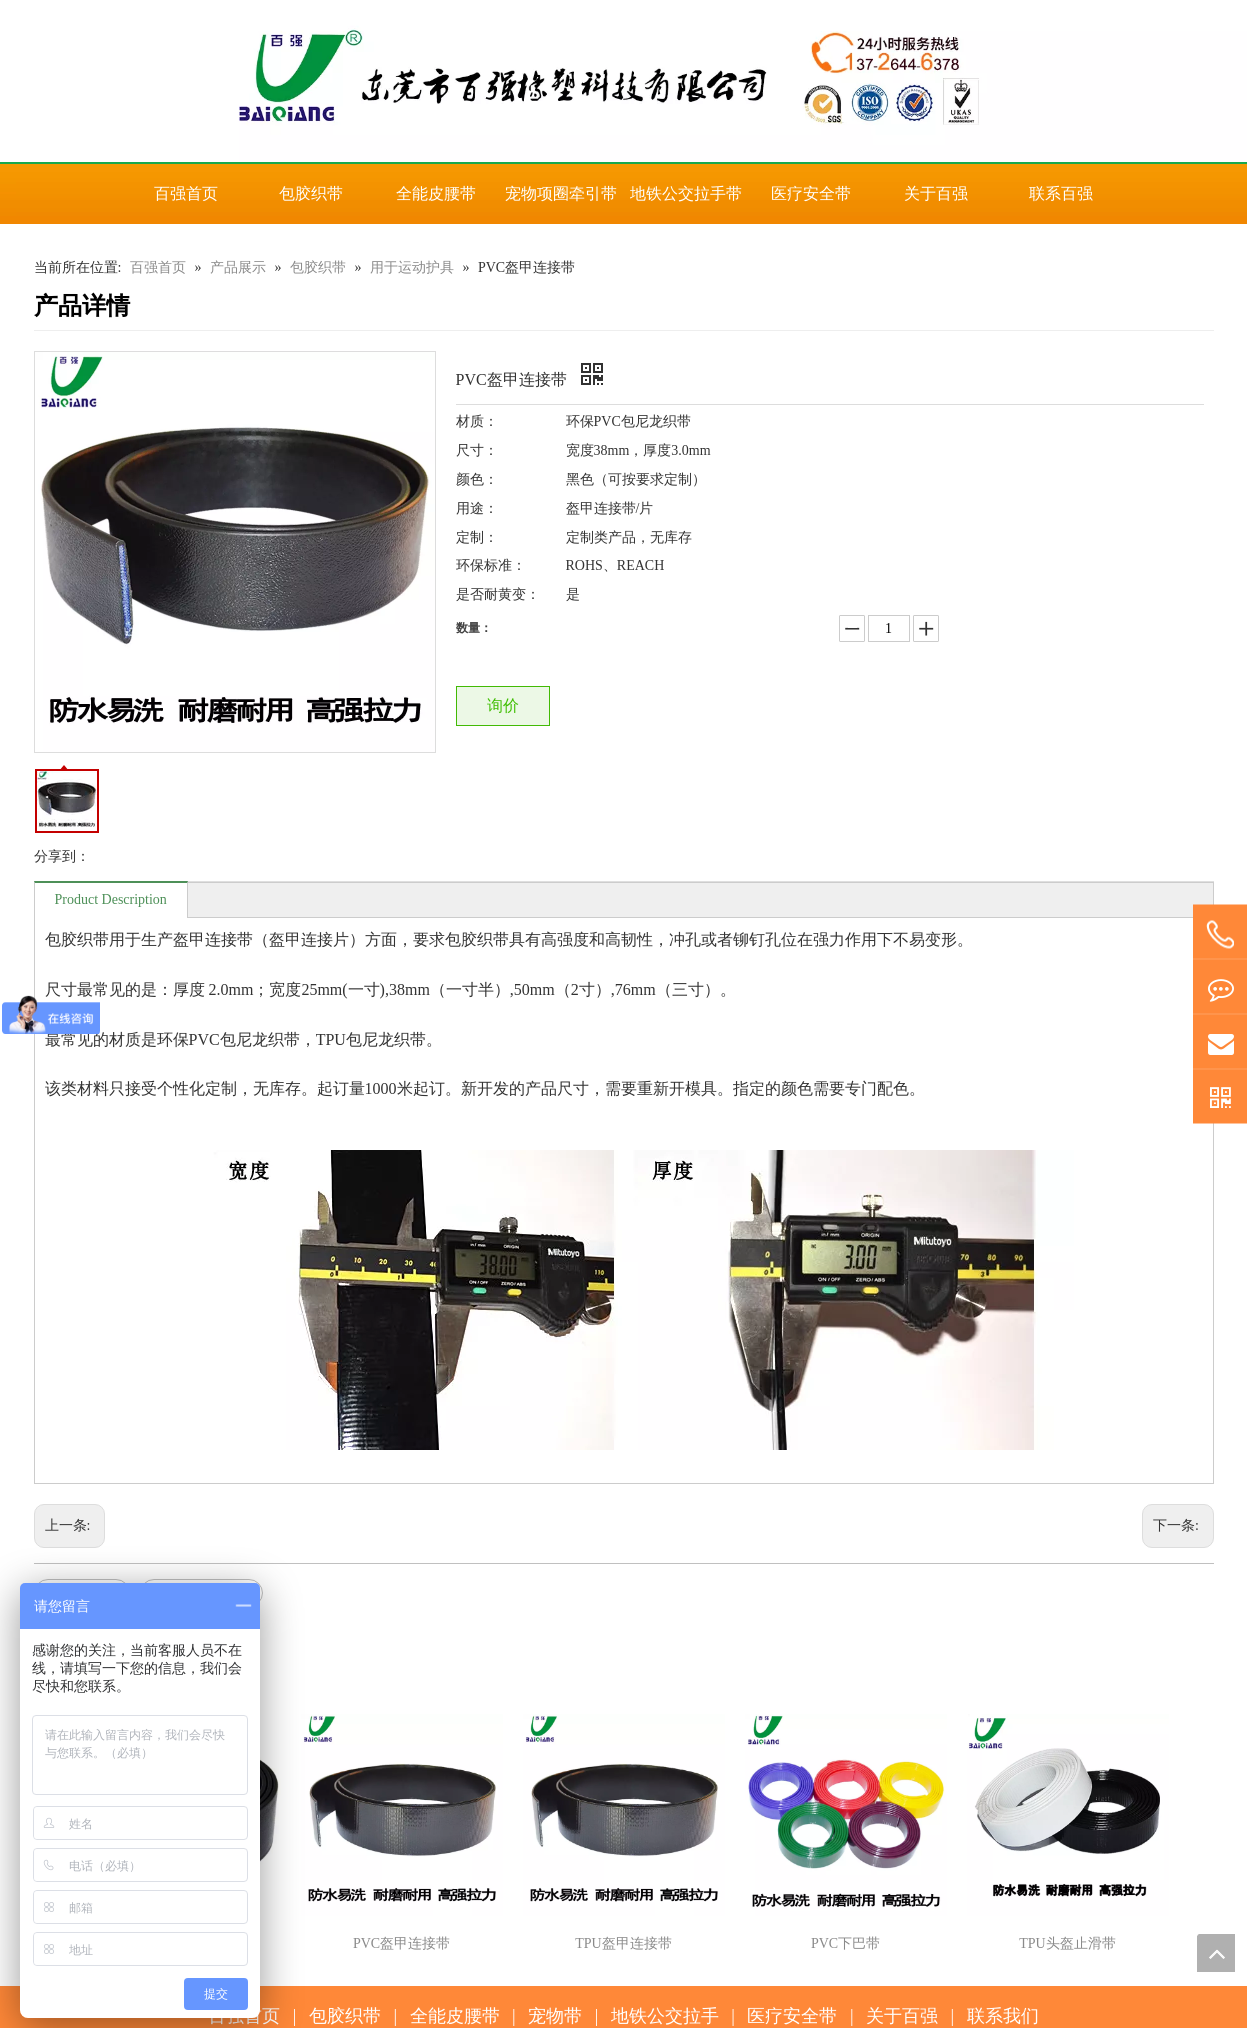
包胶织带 (345, 2016)
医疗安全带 (792, 2016)
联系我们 (1003, 2016)
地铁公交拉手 (665, 2016)
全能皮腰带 (455, 2016)
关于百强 (902, 2016)
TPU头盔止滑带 (1067, 1943)
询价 (503, 705)
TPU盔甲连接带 (623, 1943)
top (1216, 1953)
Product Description (111, 899)
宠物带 (555, 2016)
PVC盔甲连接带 (401, 1943)
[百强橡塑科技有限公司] (623, 81)
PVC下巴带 (845, 1943)
